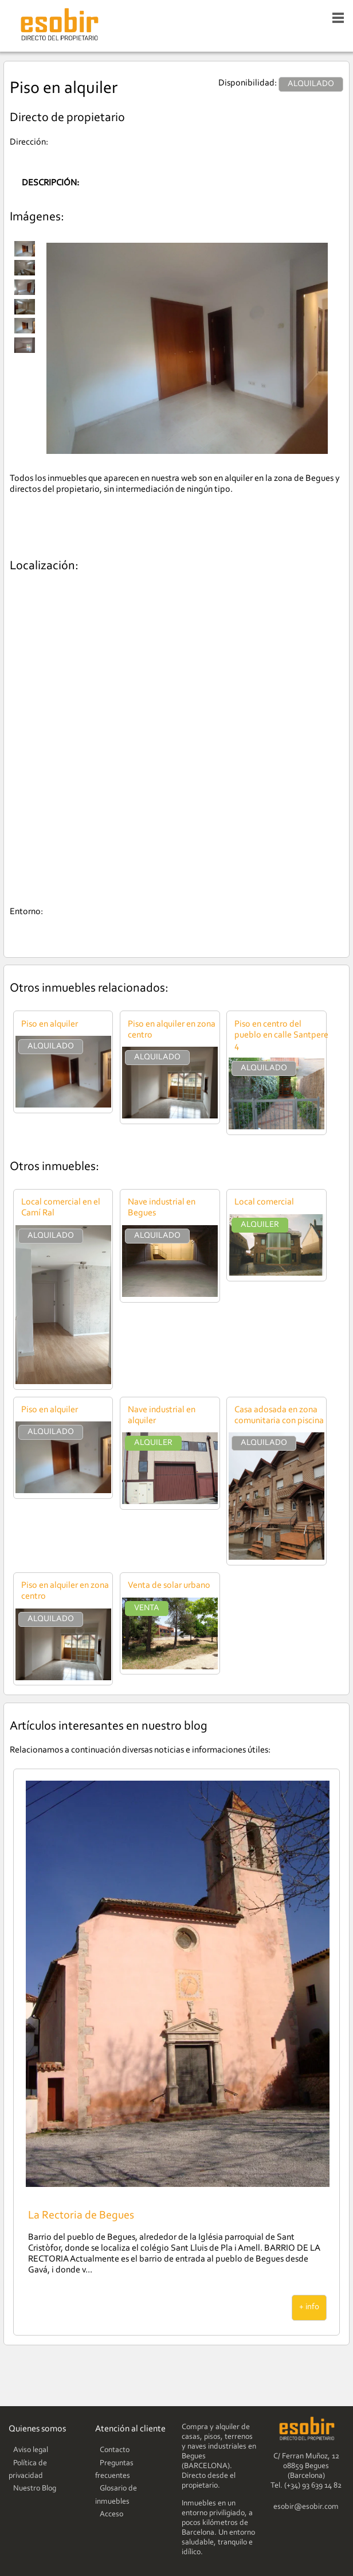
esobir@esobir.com (306, 2507)
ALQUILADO (51, 1046)
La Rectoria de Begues (81, 2215)
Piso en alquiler (49, 1024)
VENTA (146, 1608)
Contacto (115, 2450)
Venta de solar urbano (169, 1585)
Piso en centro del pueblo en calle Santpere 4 (281, 1035)
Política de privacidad (28, 2470)
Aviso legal (30, 2450)
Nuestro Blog (34, 2489)
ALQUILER (260, 1225)
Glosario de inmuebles (116, 2495)
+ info (309, 2307)
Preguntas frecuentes (114, 2470)
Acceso (111, 2515)
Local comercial (264, 1202)
